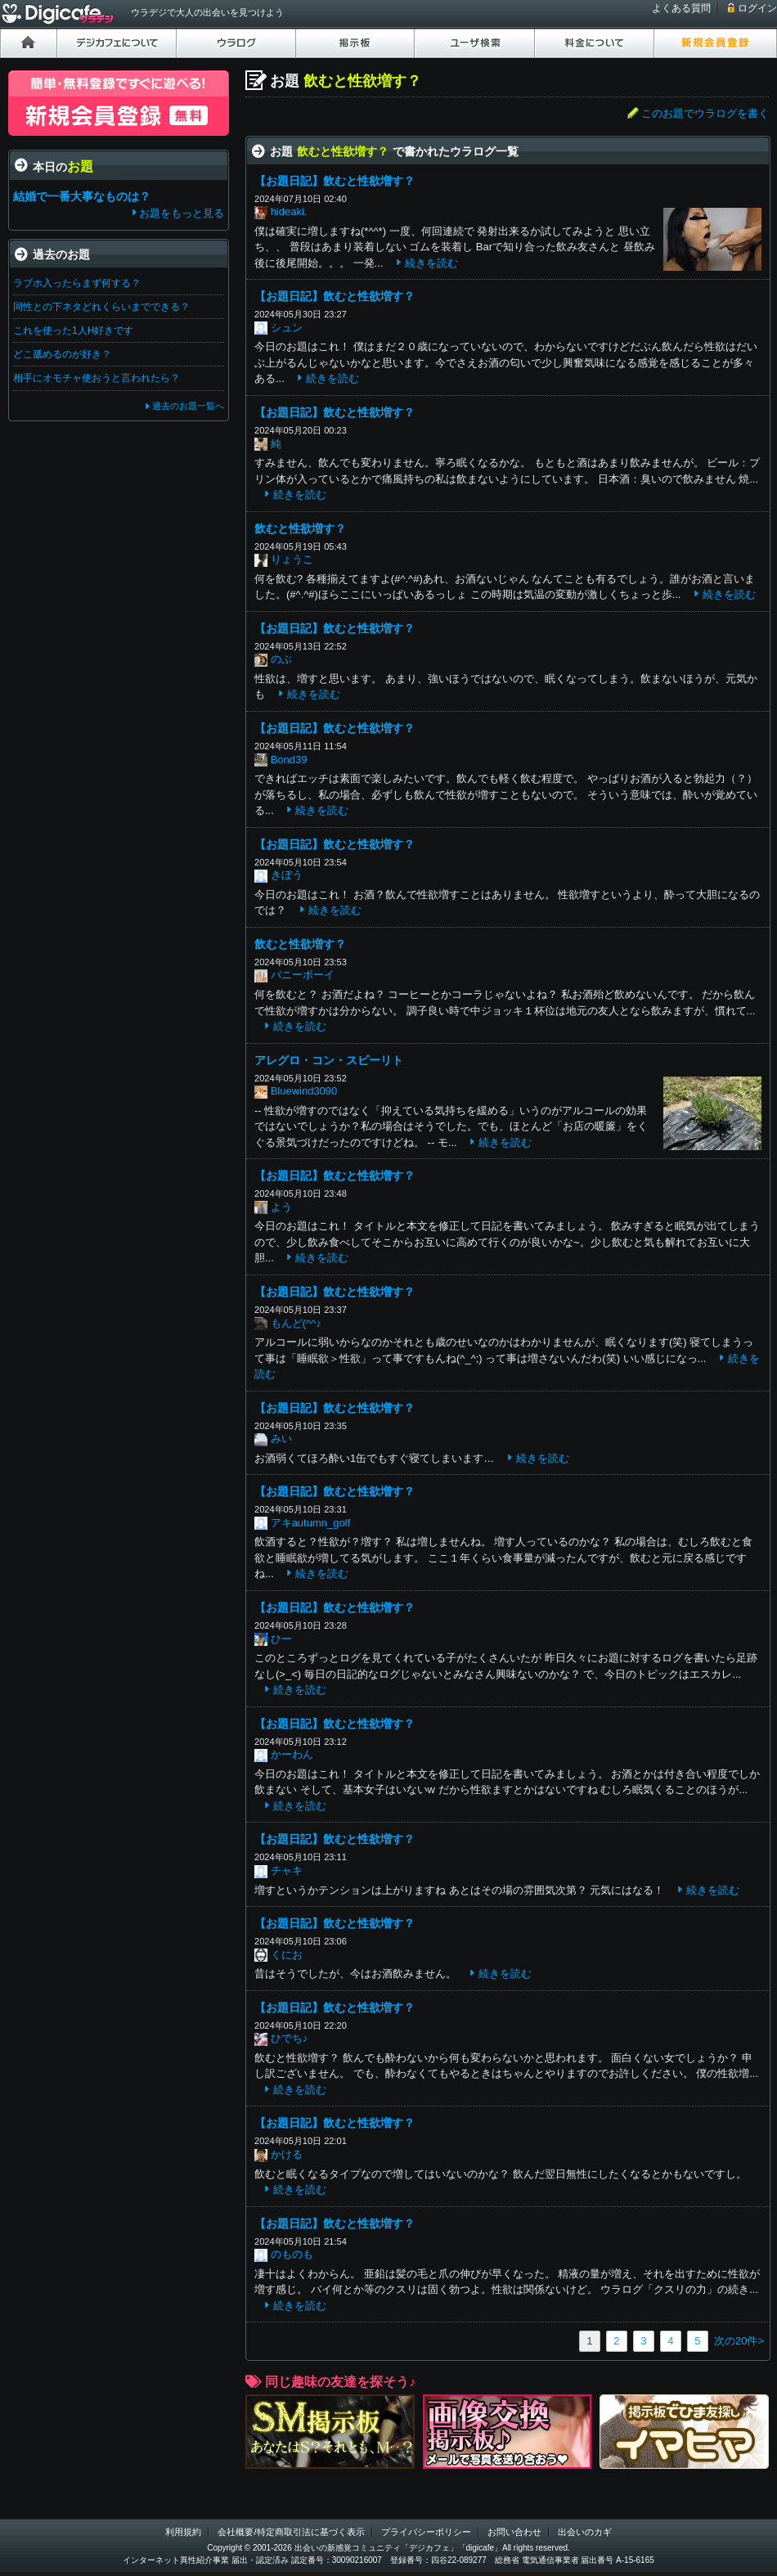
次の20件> (739, 2341)
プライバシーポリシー (426, 2532)
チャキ (287, 1870)
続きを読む (431, 263)
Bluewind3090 (304, 1091)
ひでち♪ (289, 2038)
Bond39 (289, 759)
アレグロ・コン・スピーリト (328, 1060)
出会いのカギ (585, 2532)
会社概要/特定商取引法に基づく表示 (291, 2532)
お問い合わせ (514, 2532)
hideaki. (289, 211)
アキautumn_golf (311, 1523)
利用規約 (183, 2532)
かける (287, 2154)
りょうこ (292, 559)
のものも (292, 2254)
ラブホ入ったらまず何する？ (77, 283)
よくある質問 (681, 8)
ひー (281, 1639)
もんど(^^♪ (296, 1323)
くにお (287, 1955)
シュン (287, 327)
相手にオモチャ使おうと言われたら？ (96, 378)
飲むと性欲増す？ (300, 528)
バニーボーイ (303, 975)
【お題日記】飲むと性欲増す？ (334, 180)
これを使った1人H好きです (73, 330)
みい (281, 1438)
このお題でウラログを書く (705, 113)
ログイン (757, 8)
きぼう (287, 875)
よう (281, 1207)
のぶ (281, 659)
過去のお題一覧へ (188, 406)
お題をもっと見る (181, 213)
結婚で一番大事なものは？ (81, 196)
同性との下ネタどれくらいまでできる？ (101, 306)
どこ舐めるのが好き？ (62, 354)
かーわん (292, 1754)
